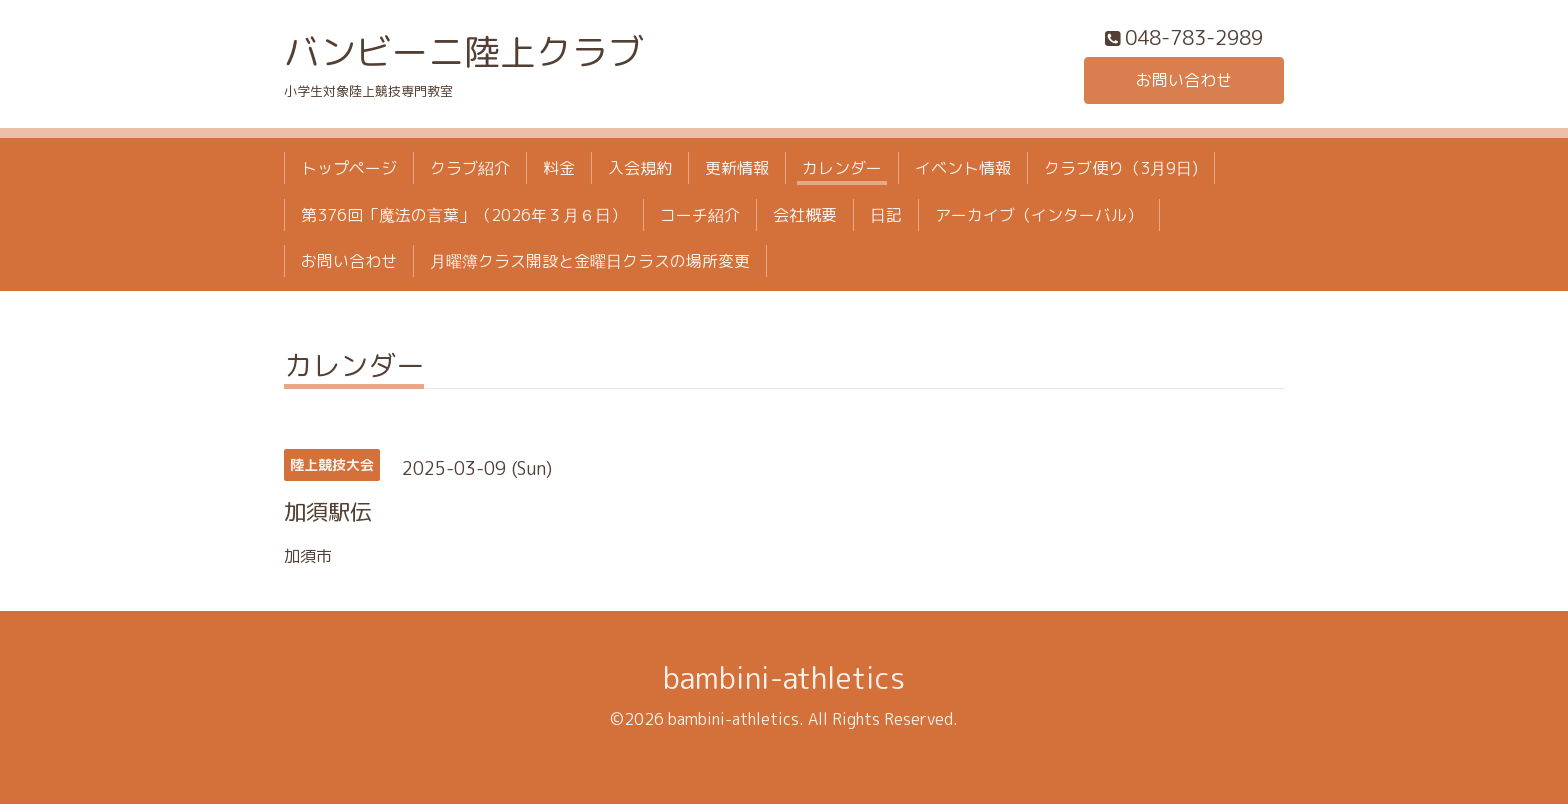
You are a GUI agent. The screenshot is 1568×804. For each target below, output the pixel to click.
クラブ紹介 (470, 168)
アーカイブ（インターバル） (1039, 215)
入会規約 (640, 168)
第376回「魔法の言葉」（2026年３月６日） (464, 215)
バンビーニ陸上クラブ (464, 51)
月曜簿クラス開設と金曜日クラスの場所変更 (590, 261)
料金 (559, 168)
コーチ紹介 (700, 215)
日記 (886, 215)
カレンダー (842, 168)
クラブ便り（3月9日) (1121, 168)
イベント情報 (963, 168)
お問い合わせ (1184, 80)
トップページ (349, 168)
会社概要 (805, 215)
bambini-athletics (784, 678)
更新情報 (737, 168)
